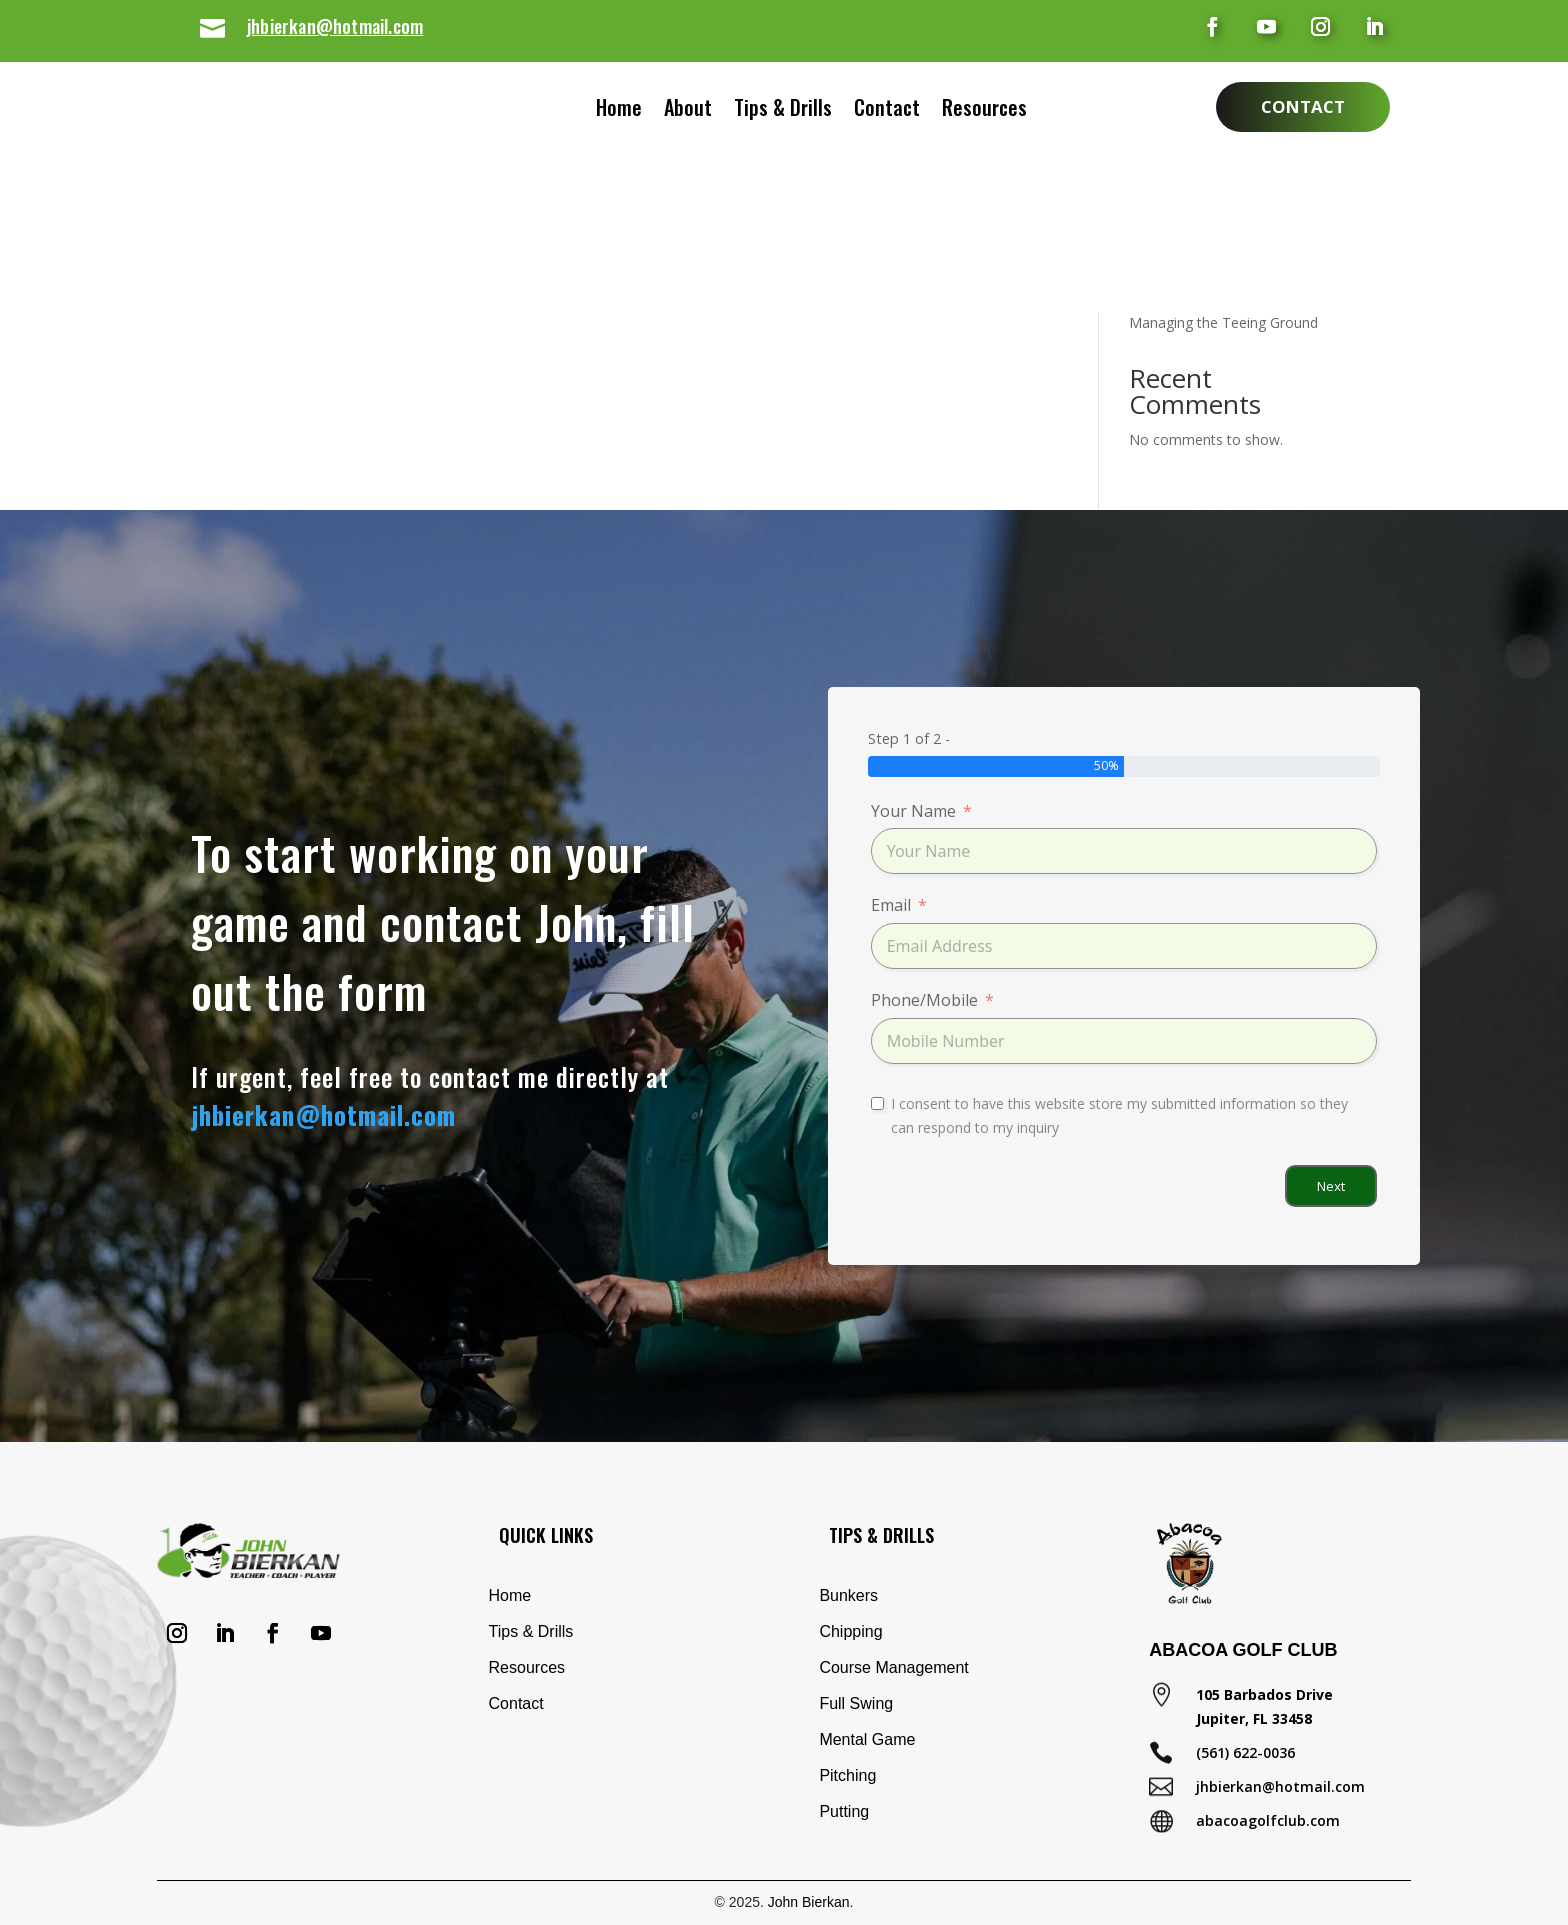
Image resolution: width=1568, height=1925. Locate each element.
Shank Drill (1163, 175)
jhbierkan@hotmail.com (335, 26)
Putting (844, 1811)
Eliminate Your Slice (1192, 206)
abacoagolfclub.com (1268, 1820)
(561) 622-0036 (1245, 1752)
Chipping (850, 1631)
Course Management (893, 1667)
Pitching (847, 1775)
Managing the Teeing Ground (1223, 322)
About (668, 111)
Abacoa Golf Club (1243, 1650)
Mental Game (867, 1739)
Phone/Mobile (924, 1000)
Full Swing (856, 1703)
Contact (907, 111)
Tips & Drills (783, 111)
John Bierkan (809, 1902)
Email (891, 905)
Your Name (913, 811)
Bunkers (848, 1595)
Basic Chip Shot (1179, 237)
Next (1331, 1186)
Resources (1004, 111)
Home (599, 111)
